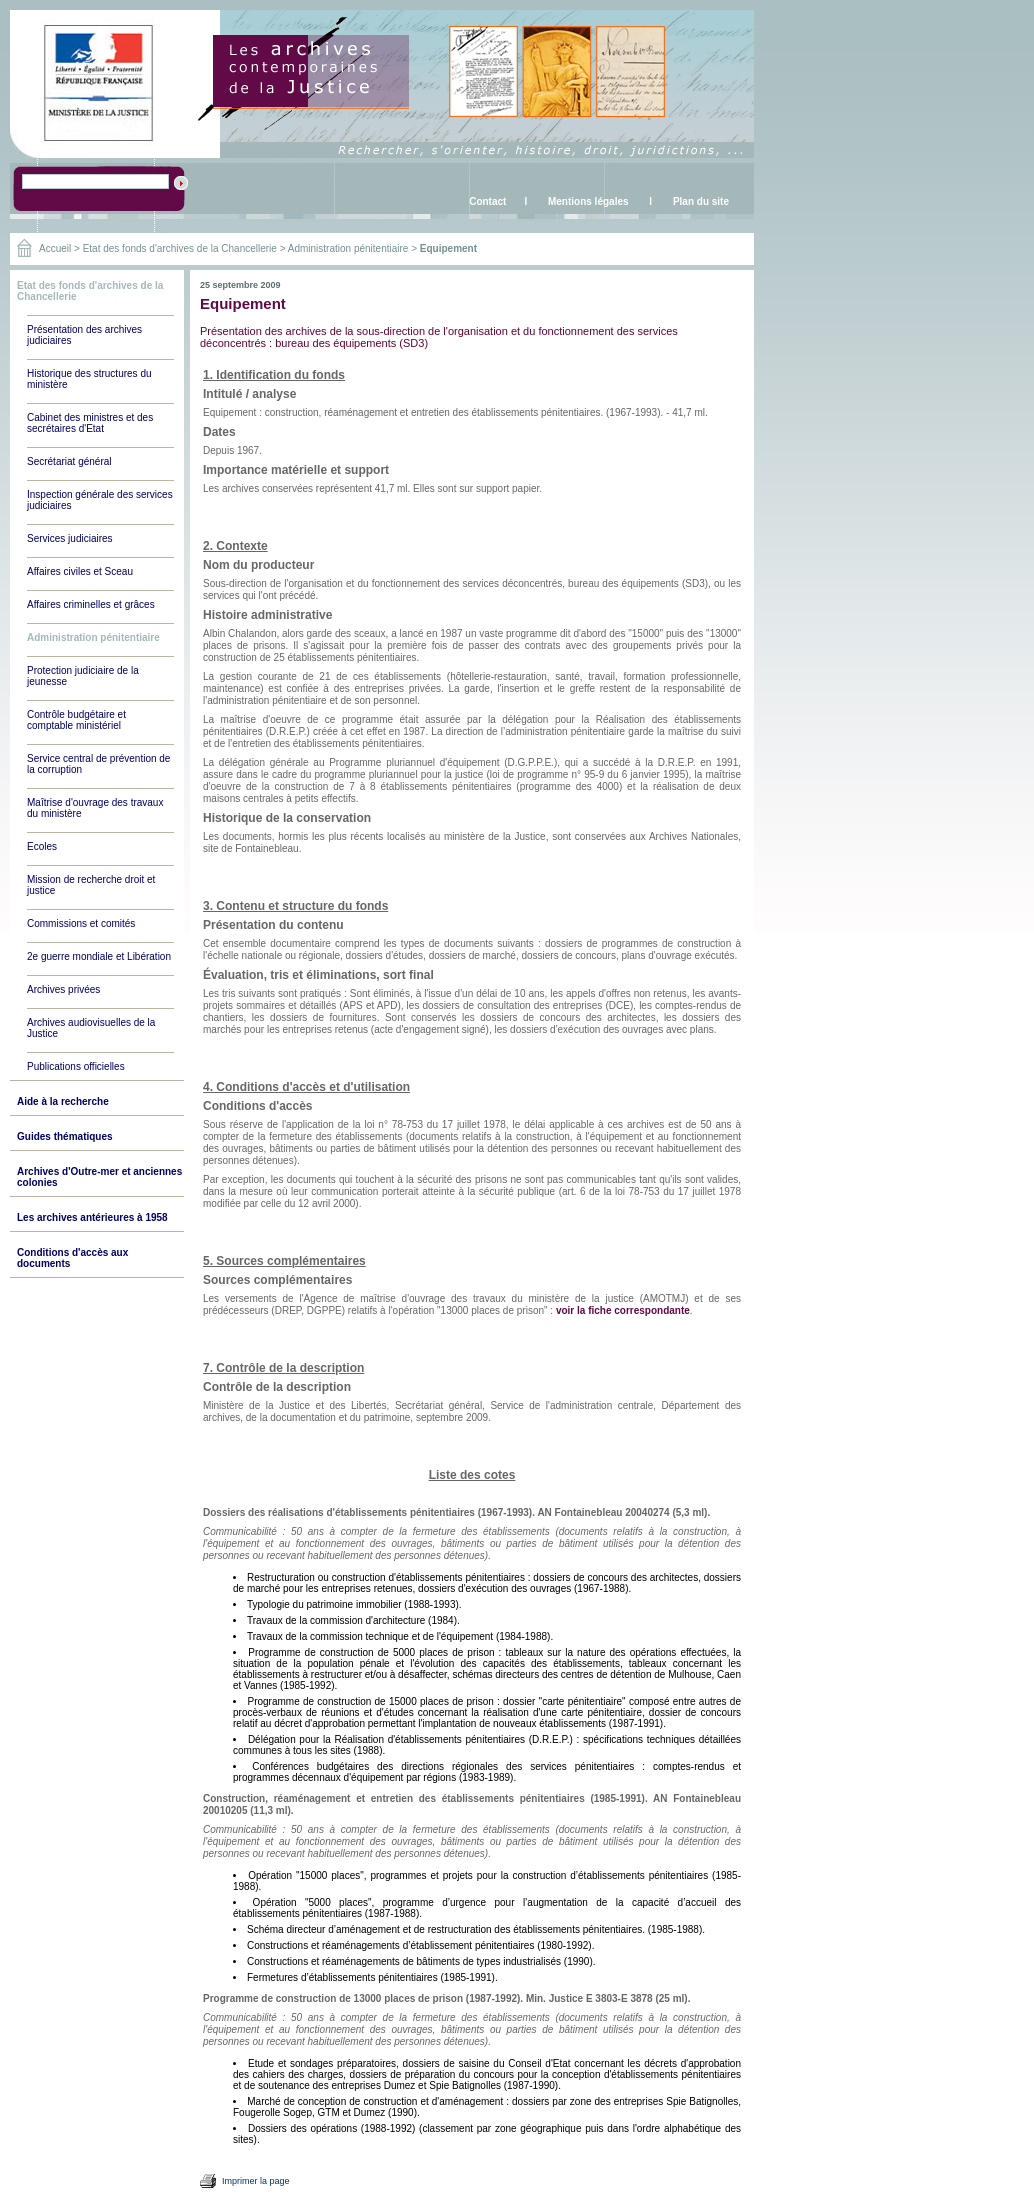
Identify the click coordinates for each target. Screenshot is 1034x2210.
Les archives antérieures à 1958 (92, 1217)
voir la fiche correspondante (623, 1310)
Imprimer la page (256, 2181)
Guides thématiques (65, 1136)
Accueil (55, 248)
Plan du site (701, 201)
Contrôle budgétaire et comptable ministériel (76, 720)
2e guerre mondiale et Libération (99, 956)
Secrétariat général (69, 461)
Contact (487, 201)
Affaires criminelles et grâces (91, 604)
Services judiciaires (70, 538)
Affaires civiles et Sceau (80, 571)
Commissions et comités (81, 923)
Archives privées (63, 989)
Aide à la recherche (63, 1101)
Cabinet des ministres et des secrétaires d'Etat (90, 423)
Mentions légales (588, 201)
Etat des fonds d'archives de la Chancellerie (180, 248)
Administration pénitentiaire (348, 248)
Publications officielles (76, 1066)
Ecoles (42, 846)
